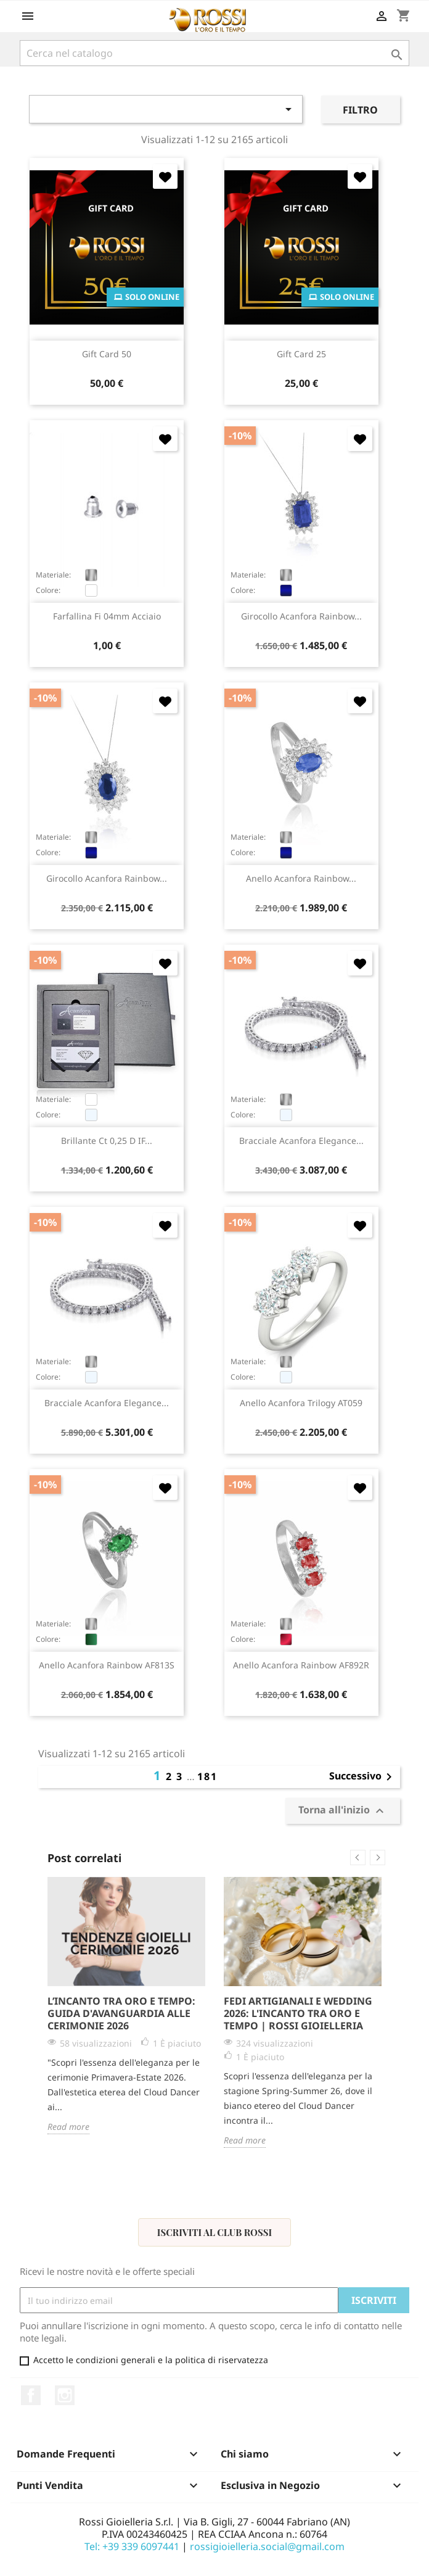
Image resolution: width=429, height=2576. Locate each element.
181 (207, 1776)
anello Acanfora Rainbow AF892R (301, 1665)
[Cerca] (214, 53)
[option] (126, 2005)
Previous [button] (358, 1857)
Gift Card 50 (106, 354)
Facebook (31, 2395)
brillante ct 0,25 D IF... (106, 1140)
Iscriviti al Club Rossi (214, 2232)
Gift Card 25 (301, 354)
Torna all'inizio (342, 1810)
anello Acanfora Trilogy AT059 (301, 1403)
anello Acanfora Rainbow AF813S (106, 1665)
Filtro (360, 110)
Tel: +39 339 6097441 (131, 2546)
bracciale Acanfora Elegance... (301, 1140)
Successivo (362, 1777)
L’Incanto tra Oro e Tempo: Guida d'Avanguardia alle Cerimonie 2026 (121, 2013)
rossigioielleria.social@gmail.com (267, 2546)
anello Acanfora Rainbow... (301, 878)
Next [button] (377, 1857)
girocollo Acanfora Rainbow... (301, 616)
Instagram (65, 2395)
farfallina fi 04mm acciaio (107, 616)
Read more (68, 2126)
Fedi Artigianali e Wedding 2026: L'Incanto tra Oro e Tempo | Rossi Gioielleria (298, 2013)
